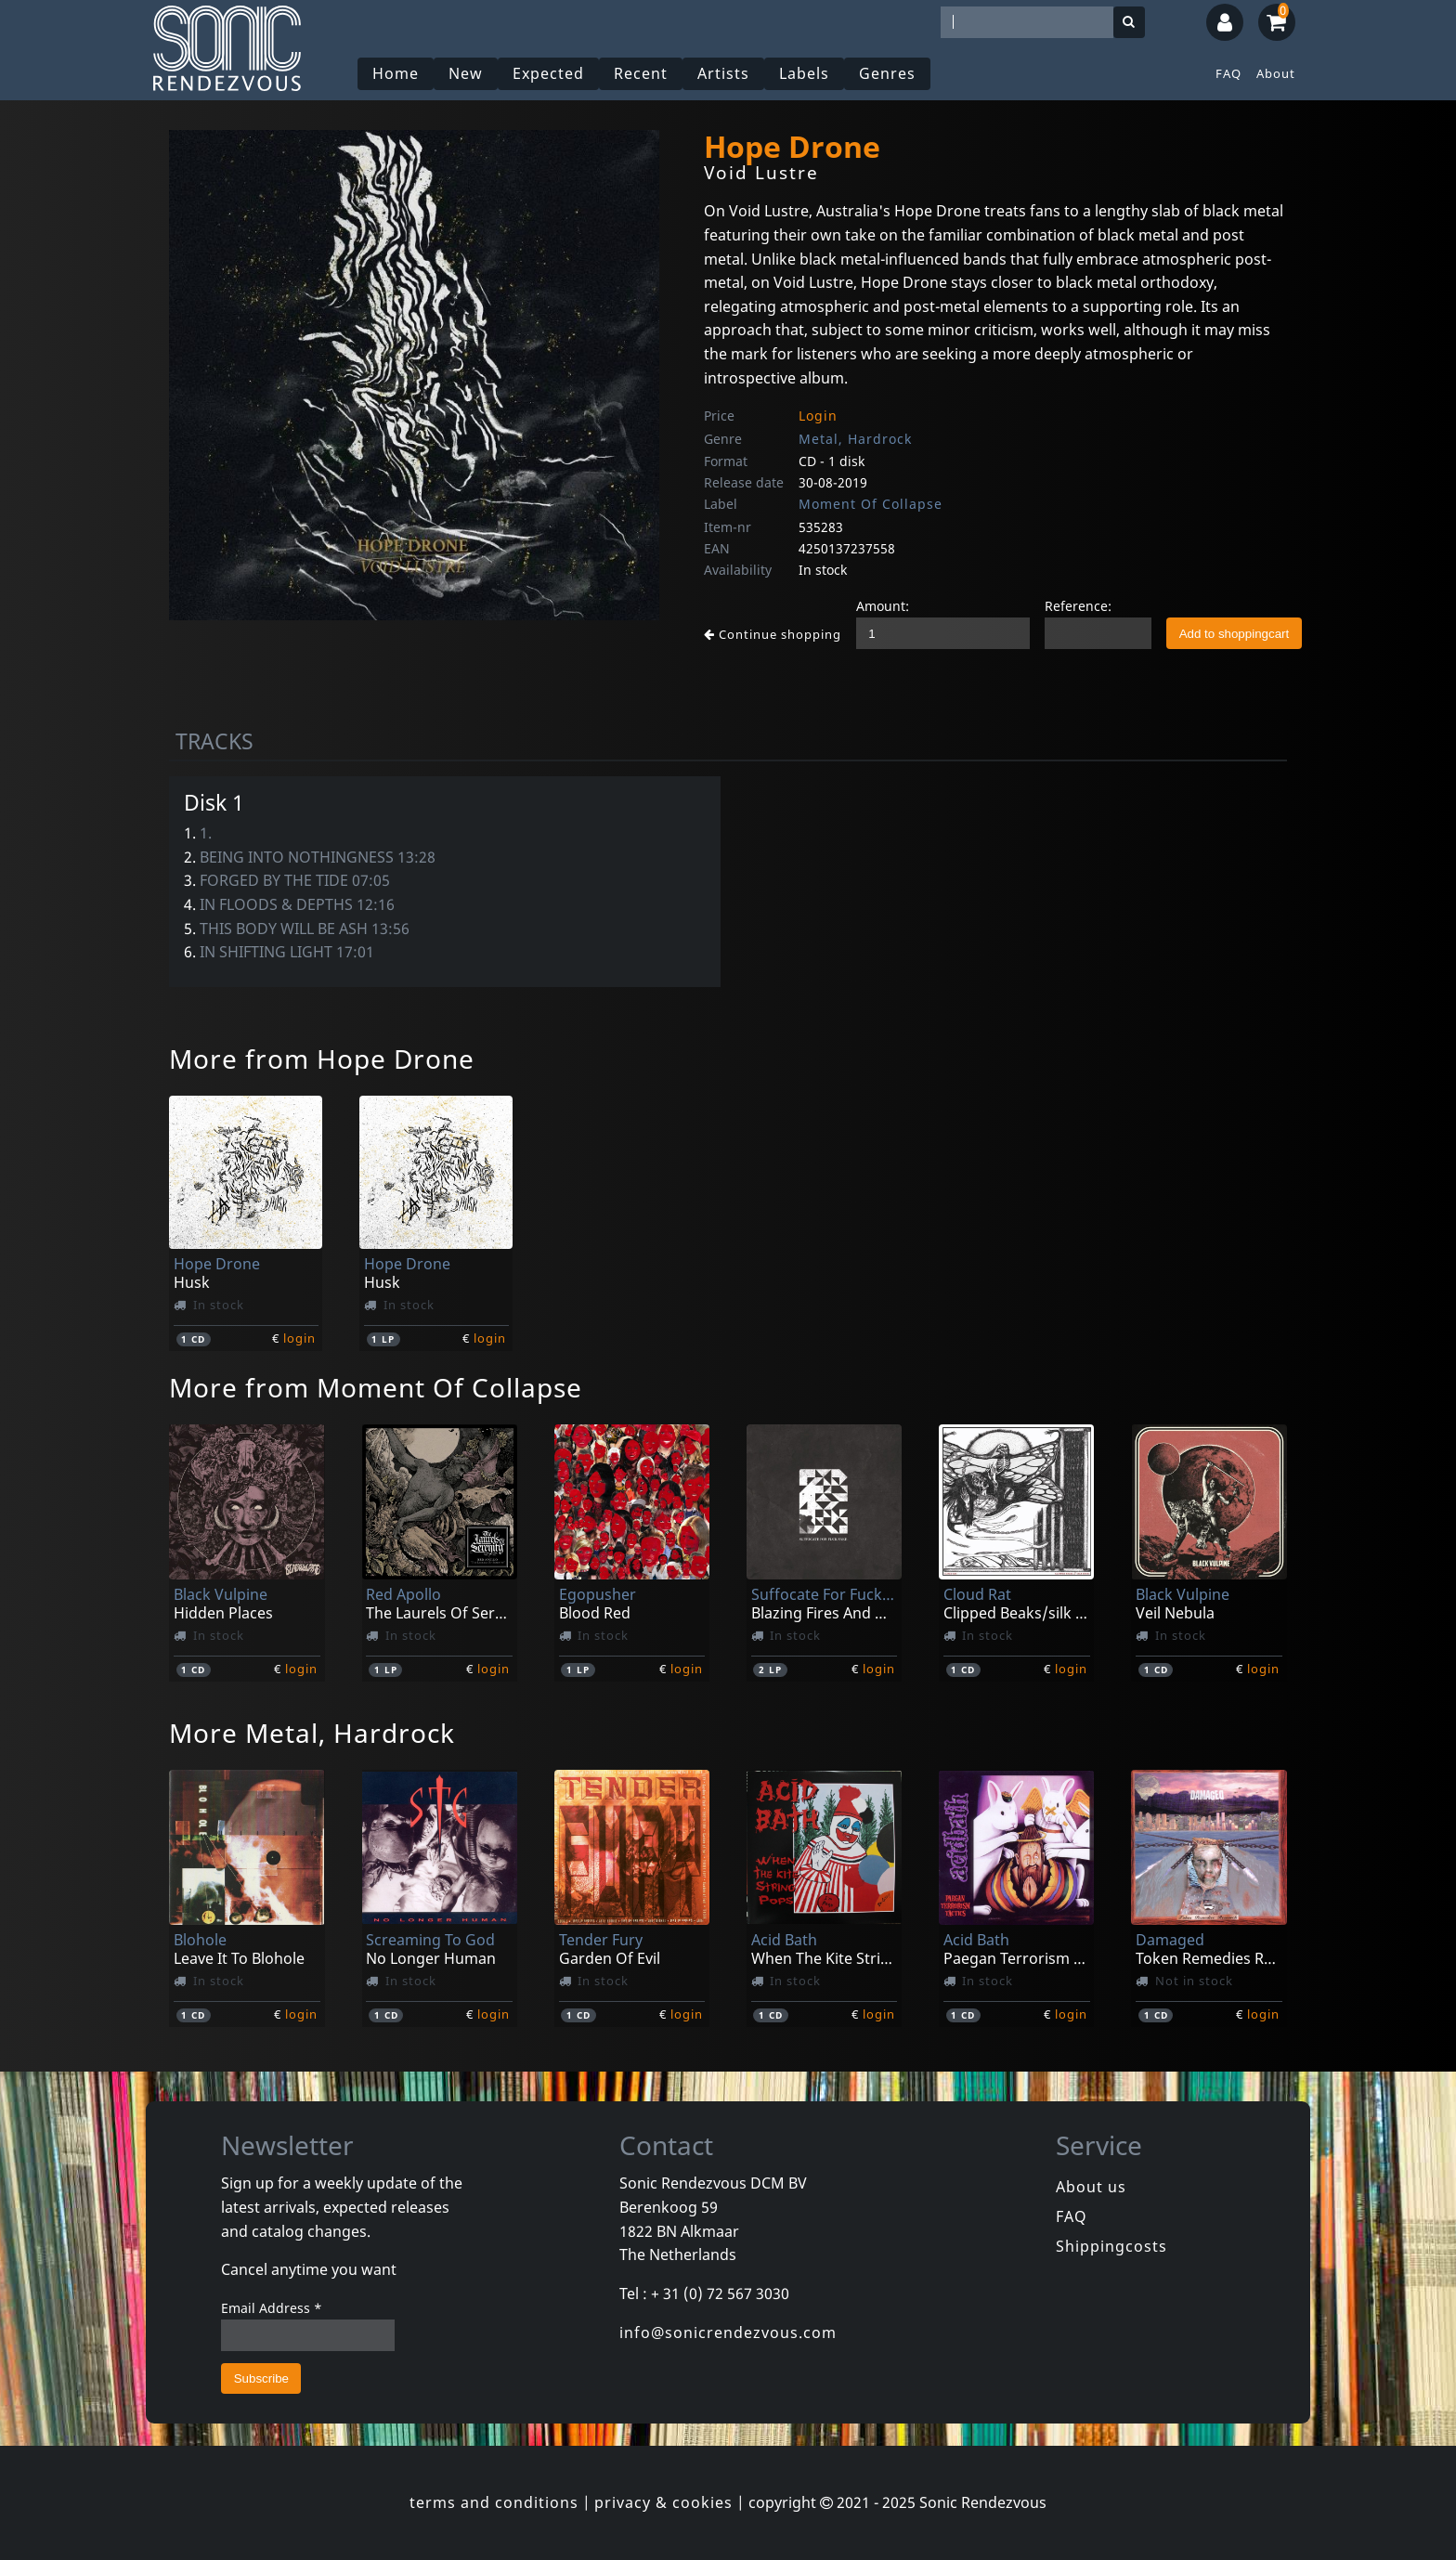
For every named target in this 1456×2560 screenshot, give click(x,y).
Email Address (271, 2308)
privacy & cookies (663, 2502)
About (1275, 73)
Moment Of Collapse (870, 504)
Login (818, 415)
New (465, 73)
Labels (804, 73)
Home (395, 73)
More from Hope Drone (321, 1058)
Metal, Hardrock (855, 439)
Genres (887, 73)
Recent (641, 73)
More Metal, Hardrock (312, 1732)
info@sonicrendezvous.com (728, 2332)
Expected (548, 73)
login (299, 1338)
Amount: (882, 606)
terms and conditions (494, 2502)
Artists (723, 73)
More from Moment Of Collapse (375, 1387)
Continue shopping (772, 634)
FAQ (1229, 73)
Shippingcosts (1111, 2246)
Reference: (1078, 606)
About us (1091, 2187)
